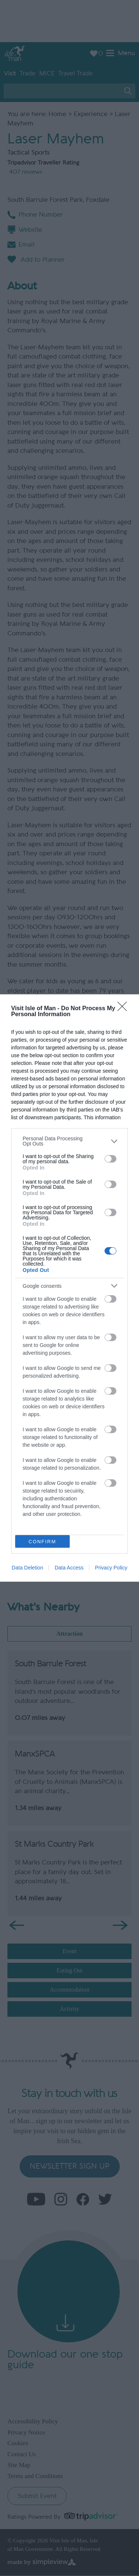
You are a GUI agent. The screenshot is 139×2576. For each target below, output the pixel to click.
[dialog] (69, 1288)
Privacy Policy (111, 1568)
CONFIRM (42, 1541)
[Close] (125, 1009)
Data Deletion (27, 1568)
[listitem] (69, 1141)
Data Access (68, 1568)
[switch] (110, 1159)
